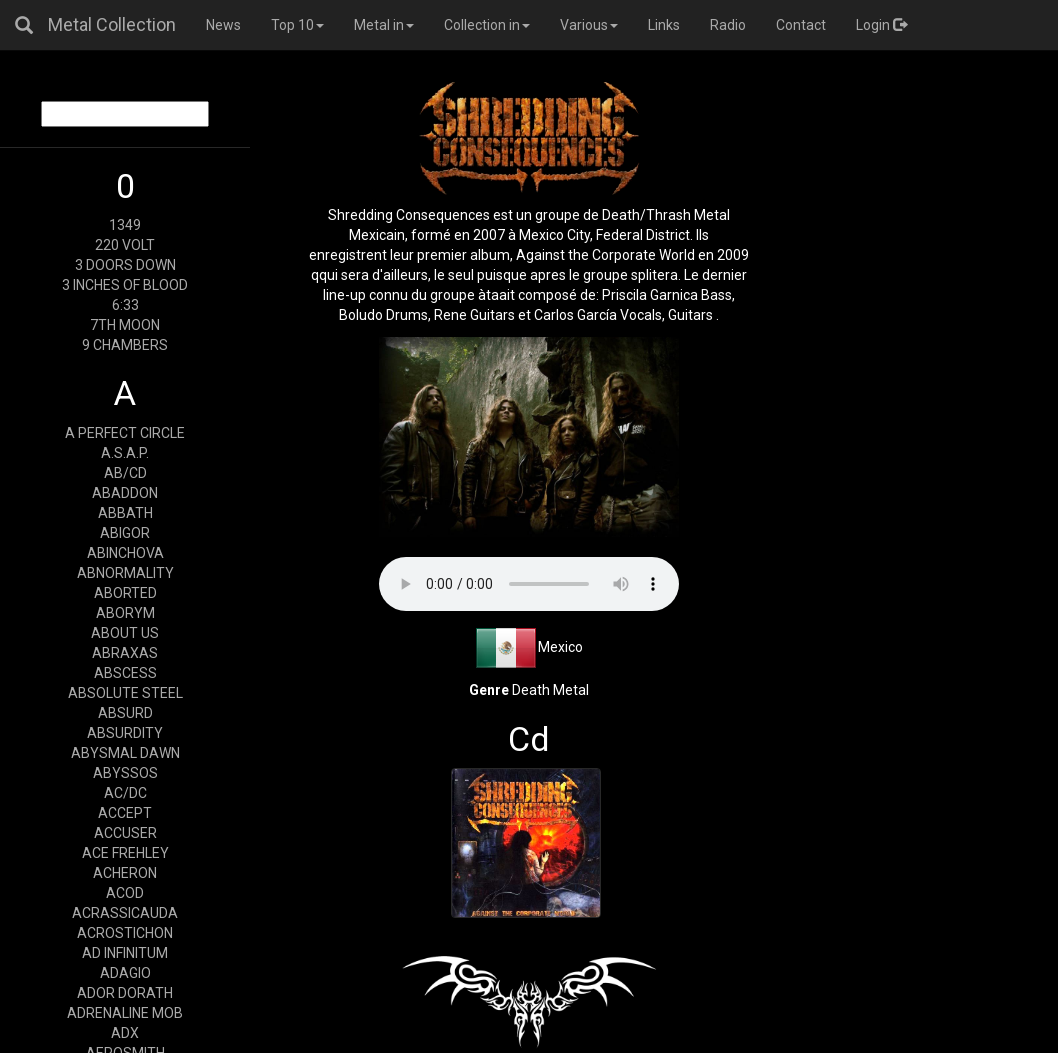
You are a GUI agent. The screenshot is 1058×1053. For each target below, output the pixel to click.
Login (881, 25)
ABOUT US (125, 633)
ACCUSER (125, 833)
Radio (728, 25)
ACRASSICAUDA (125, 913)
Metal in (384, 25)
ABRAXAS (125, 653)
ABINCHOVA (125, 553)
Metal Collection (112, 24)
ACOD (125, 893)
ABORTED (125, 593)
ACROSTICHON (125, 933)
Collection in (487, 25)
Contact (801, 25)
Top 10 (297, 25)
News (223, 25)
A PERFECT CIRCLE (125, 433)
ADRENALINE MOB (125, 1013)
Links (664, 25)
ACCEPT (125, 813)
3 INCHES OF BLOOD (125, 285)
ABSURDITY (125, 733)
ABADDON (125, 493)
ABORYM (125, 613)
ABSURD (125, 713)
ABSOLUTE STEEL (125, 693)
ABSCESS (125, 673)
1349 (125, 225)
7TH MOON (125, 325)
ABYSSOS (125, 773)
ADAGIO (125, 973)
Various (589, 25)
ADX (125, 1033)
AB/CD (125, 473)
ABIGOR (125, 533)
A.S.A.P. (125, 453)
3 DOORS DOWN (125, 265)
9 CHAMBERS (125, 345)
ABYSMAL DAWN (125, 753)
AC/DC (125, 793)
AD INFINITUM (125, 953)
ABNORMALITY (125, 573)
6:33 (125, 305)
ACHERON (125, 873)
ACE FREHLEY (125, 853)
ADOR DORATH (125, 993)
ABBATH (125, 513)
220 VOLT (125, 245)
